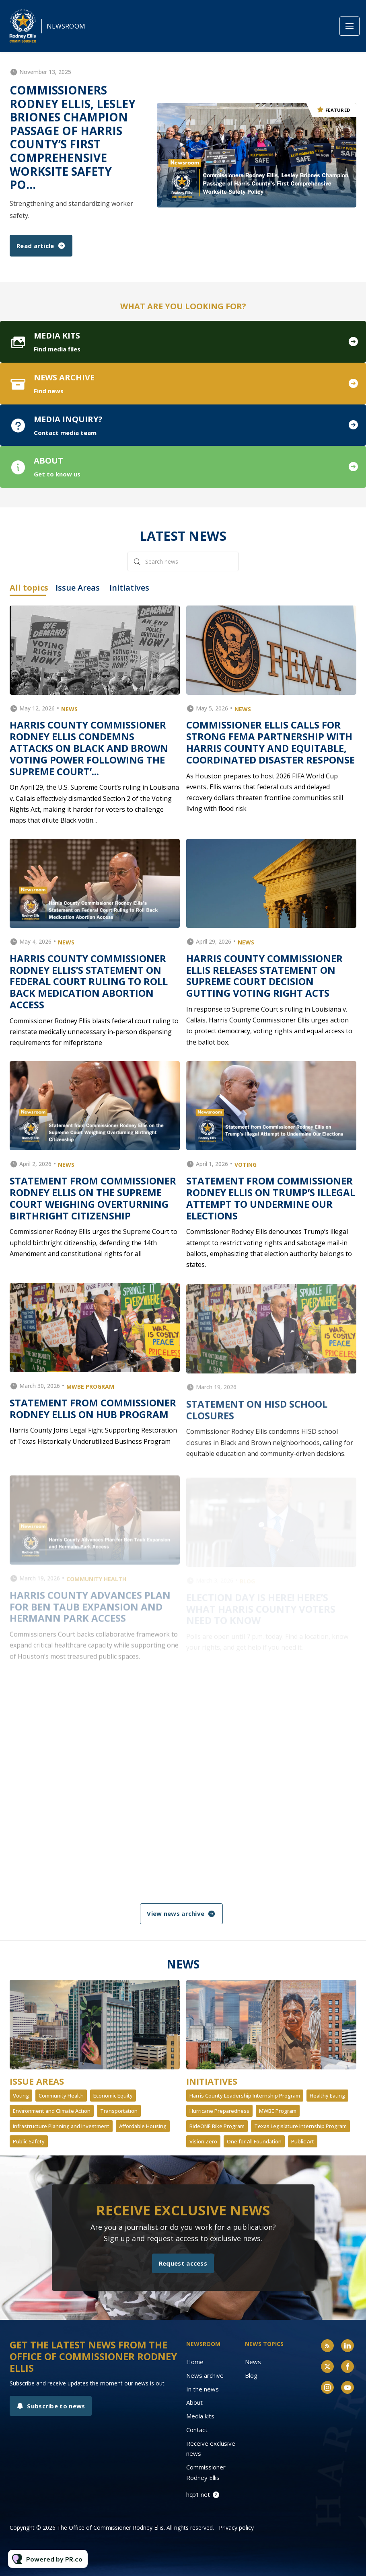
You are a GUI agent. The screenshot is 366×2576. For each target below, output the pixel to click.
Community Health (61, 2095)
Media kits (200, 2416)
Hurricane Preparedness (219, 2110)
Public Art (302, 2141)
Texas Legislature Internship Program (300, 2126)
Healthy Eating (327, 2095)
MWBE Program (277, 2110)
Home (195, 2362)
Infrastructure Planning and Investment (61, 2126)
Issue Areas (37, 2081)
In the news (202, 2389)
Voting (21, 2095)
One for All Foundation (254, 2141)
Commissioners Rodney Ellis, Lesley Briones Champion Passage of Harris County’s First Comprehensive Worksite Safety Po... (73, 137)
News (253, 2362)
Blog (251, 2375)
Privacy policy (236, 2527)
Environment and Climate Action (51, 2110)
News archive (205, 2375)
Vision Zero (203, 2141)
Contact (197, 2430)
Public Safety (29, 2141)
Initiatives (211, 2081)
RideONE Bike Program (217, 2126)
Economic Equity (113, 2095)
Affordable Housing (143, 2126)
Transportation (119, 2110)
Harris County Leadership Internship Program (244, 2095)
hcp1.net (198, 2494)
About (194, 2402)
